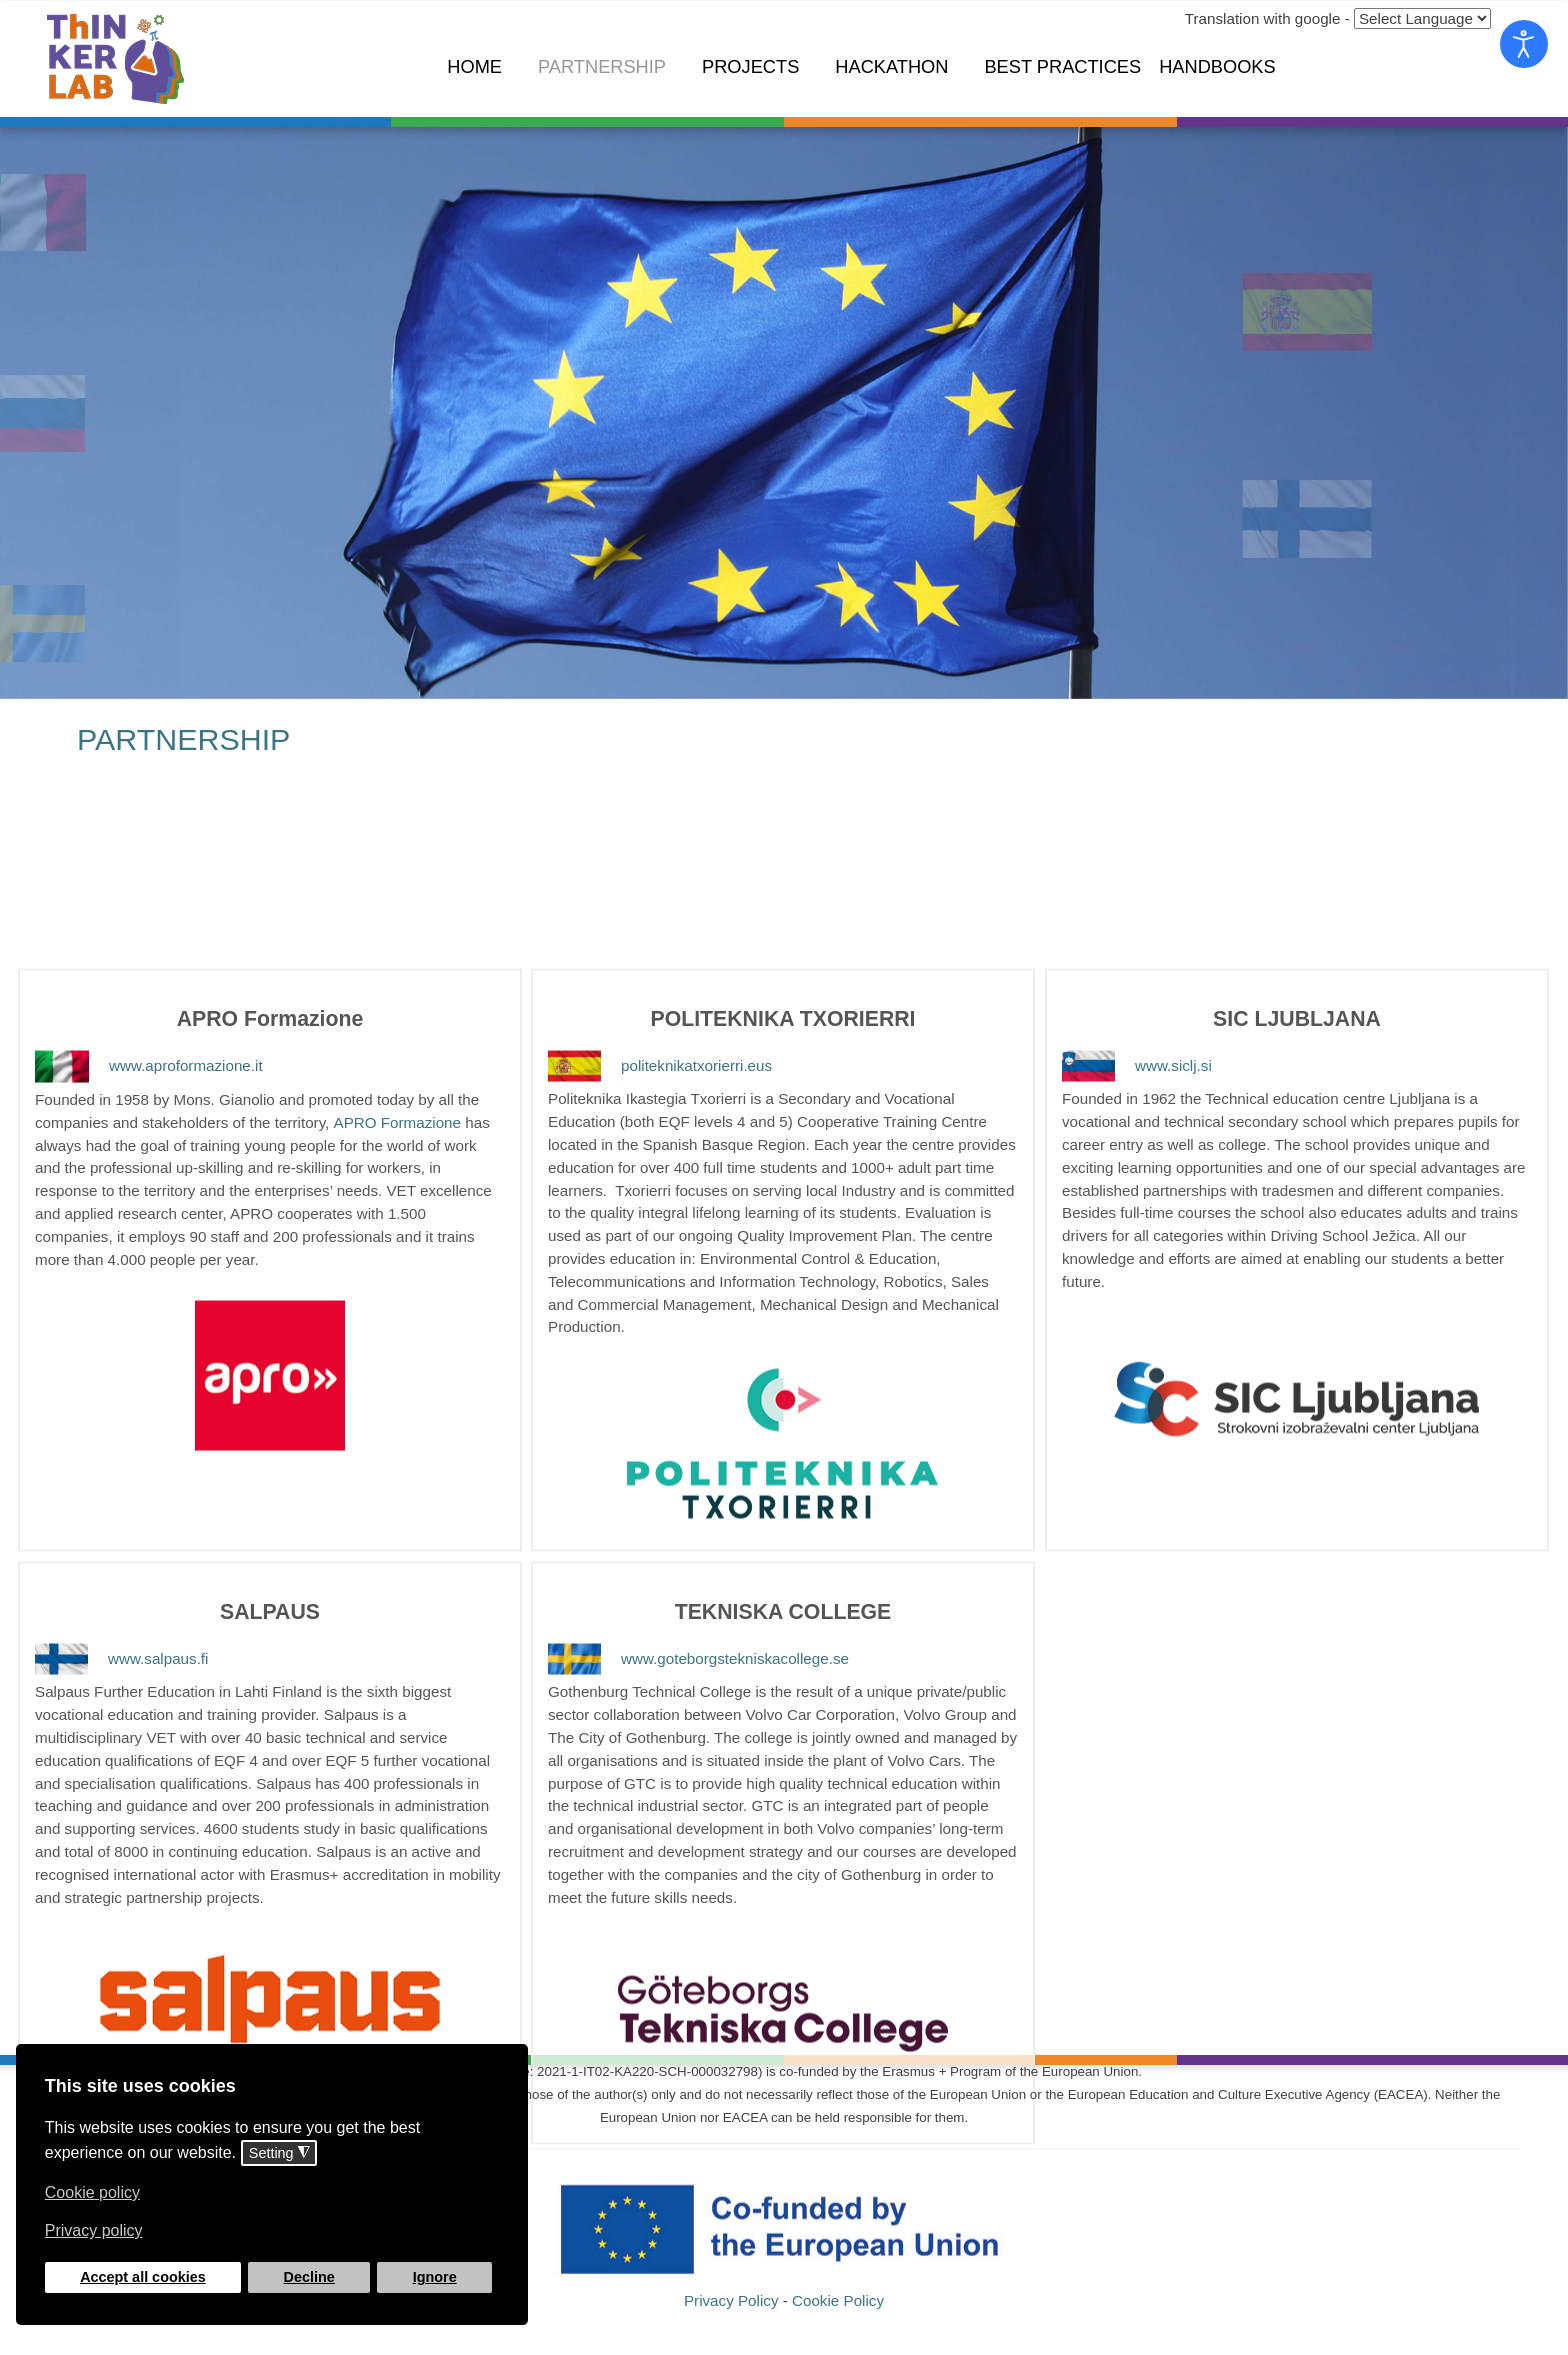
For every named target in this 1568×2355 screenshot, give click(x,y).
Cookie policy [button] (92, 2192)
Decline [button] (309, 2277)
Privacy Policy (731, 2314)
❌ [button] (509, 2063)
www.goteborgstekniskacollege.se (699, 1610)
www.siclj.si (1137, 1017)
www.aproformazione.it (149, 1018)
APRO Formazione (397, 1075)
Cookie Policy (838, 2314)
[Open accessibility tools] (1524, 44)
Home (474, 66)
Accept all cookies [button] (143, 2277)
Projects (750, 66)
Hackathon (891, 66)
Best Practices (1062, 66)
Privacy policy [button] (94, 2230)
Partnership (602, 66)
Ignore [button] (435, 2277)
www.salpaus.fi (121, 1610)
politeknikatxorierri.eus (660, 1017)
